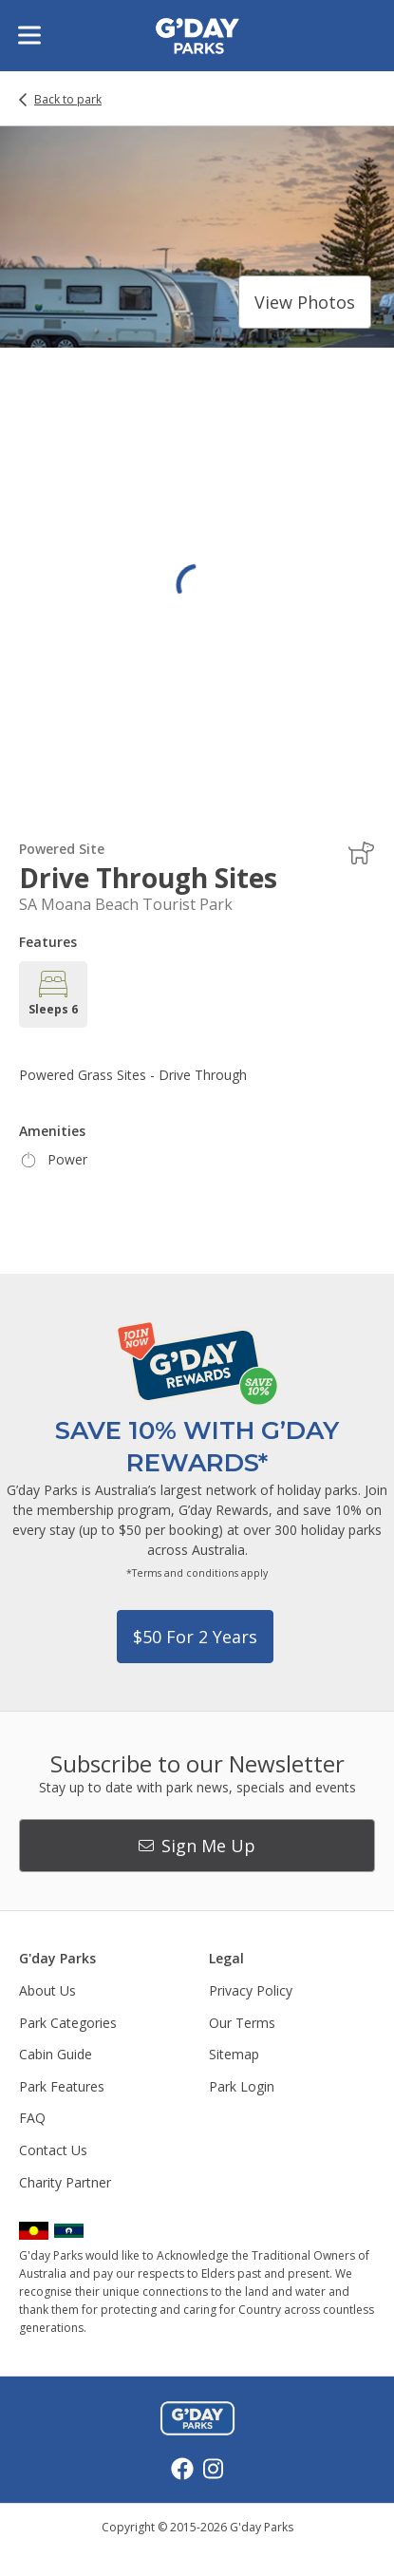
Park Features (61, 2086)
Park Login (241, 2086)
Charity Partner (65, 2182)
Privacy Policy (250, 1990)
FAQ (32, 2118)
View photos (304, 302)
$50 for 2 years (195, 1636)
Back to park (68, 99)
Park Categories (68, 2023)
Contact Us (53, 2150)
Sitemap (234, 2054)
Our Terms (242, 2023)
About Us (47, 1990)
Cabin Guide (55, 2054)
